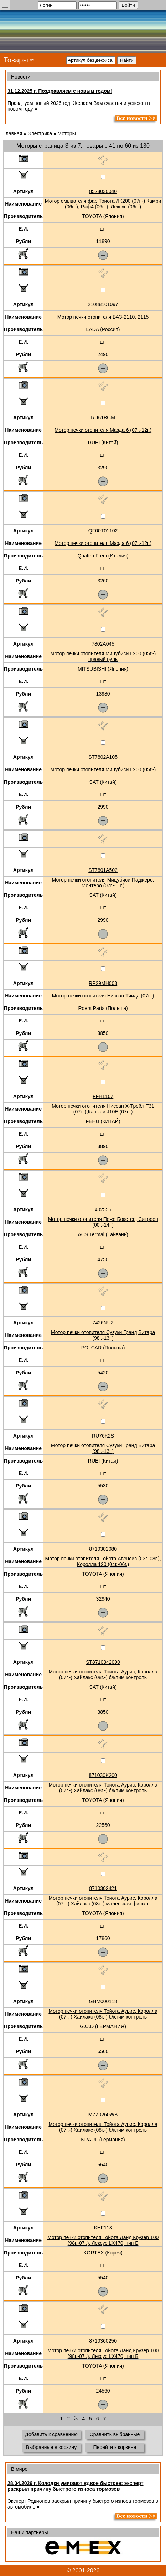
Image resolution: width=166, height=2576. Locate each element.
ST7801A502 (103, 870)
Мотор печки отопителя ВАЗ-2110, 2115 (103, 317)
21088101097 (103, 304)
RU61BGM (103, 417)
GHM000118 (103, 2001)
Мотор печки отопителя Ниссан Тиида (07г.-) (103, 996)
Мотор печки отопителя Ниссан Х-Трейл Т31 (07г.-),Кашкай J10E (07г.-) (103, 1109)
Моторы (67, 133)
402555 (103, 1209)
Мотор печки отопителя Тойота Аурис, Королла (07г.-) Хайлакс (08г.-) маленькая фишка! (102, 1900)
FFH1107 (103, 1096)
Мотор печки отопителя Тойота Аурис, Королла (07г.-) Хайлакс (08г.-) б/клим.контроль (102, 1674)
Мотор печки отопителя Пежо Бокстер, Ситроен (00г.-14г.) (103, 1222)
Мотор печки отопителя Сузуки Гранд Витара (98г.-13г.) (103, 1335)
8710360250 (103, 2341)
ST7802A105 (103, 757)
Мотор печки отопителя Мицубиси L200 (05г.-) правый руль (103, 656)
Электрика (40, 133)
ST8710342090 (103, 1662)
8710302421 (103, 1888)
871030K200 (103, 1775)
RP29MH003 (103, 983)
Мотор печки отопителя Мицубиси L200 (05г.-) (103, 769)
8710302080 (103, 1549)
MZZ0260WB (103, 2114)
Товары (16, 60)
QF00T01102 (103, 531)
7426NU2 (103, 1322)
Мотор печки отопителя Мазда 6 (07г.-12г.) (103, 430)
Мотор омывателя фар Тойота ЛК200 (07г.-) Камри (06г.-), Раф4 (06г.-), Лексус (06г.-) (103, 203)
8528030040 (103, 191)
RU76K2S (103, 1436)
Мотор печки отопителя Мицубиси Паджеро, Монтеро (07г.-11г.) (103, 882)
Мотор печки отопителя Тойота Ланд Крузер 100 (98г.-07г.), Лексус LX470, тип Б (103, 2240)
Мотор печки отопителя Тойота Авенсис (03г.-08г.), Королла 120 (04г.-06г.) (103, 1561)
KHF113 (103, 2228)
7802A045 (103, 644)
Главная (12, 133)
